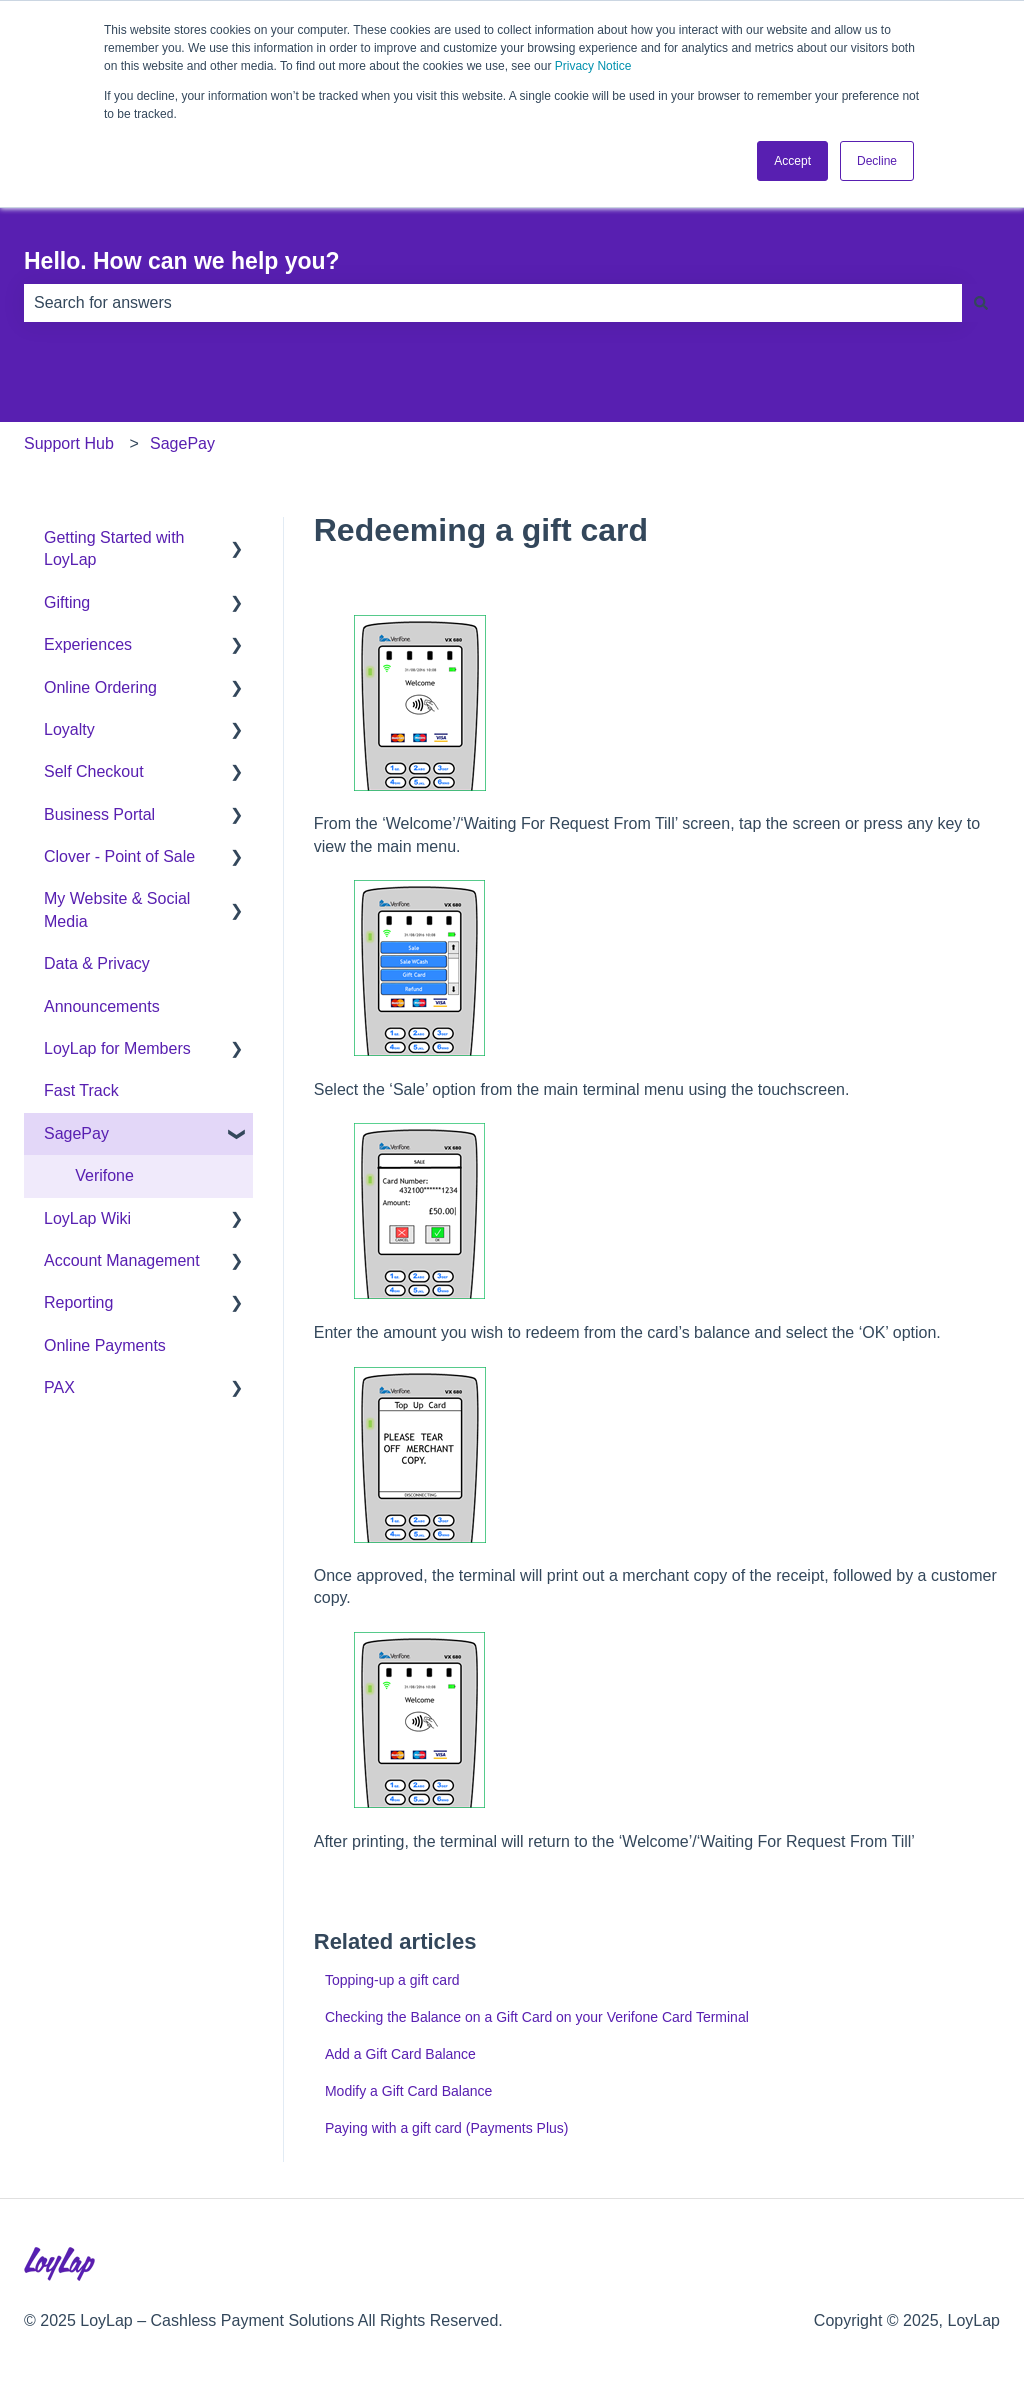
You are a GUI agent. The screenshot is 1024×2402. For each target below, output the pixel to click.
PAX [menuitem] (59, 1387)
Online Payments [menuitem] (105, 1345)
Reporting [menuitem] (78, 1302)
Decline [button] (877, 161)
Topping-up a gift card (392, 1980)
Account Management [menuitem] (122, 1260)
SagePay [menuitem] (76, 1133)
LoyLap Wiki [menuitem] (87, 1218)
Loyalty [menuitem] (69, 729)
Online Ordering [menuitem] (100, 687)
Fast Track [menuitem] (81, 1090)
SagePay (182, 443)
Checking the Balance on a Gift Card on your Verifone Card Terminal (537, 2017)
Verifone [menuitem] (104, 1175)
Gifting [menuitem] (67, 602)
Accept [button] (792, 161)
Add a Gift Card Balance (400, 2054)
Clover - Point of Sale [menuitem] (119, 856)
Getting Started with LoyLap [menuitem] (114, 548)
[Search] (981, 303)
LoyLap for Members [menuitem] (117, 1048)
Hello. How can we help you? (182, 261)
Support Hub (69, 443)
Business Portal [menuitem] (99, 814)
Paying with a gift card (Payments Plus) (447, 2128)
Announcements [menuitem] (102, 1006)
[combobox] (493, 303)
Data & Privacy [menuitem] (97, 963)
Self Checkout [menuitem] (94, 771)
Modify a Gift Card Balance (408, 2091)
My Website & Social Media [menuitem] (117, 909)
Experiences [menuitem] (88, 644)
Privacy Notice (593, 66)
